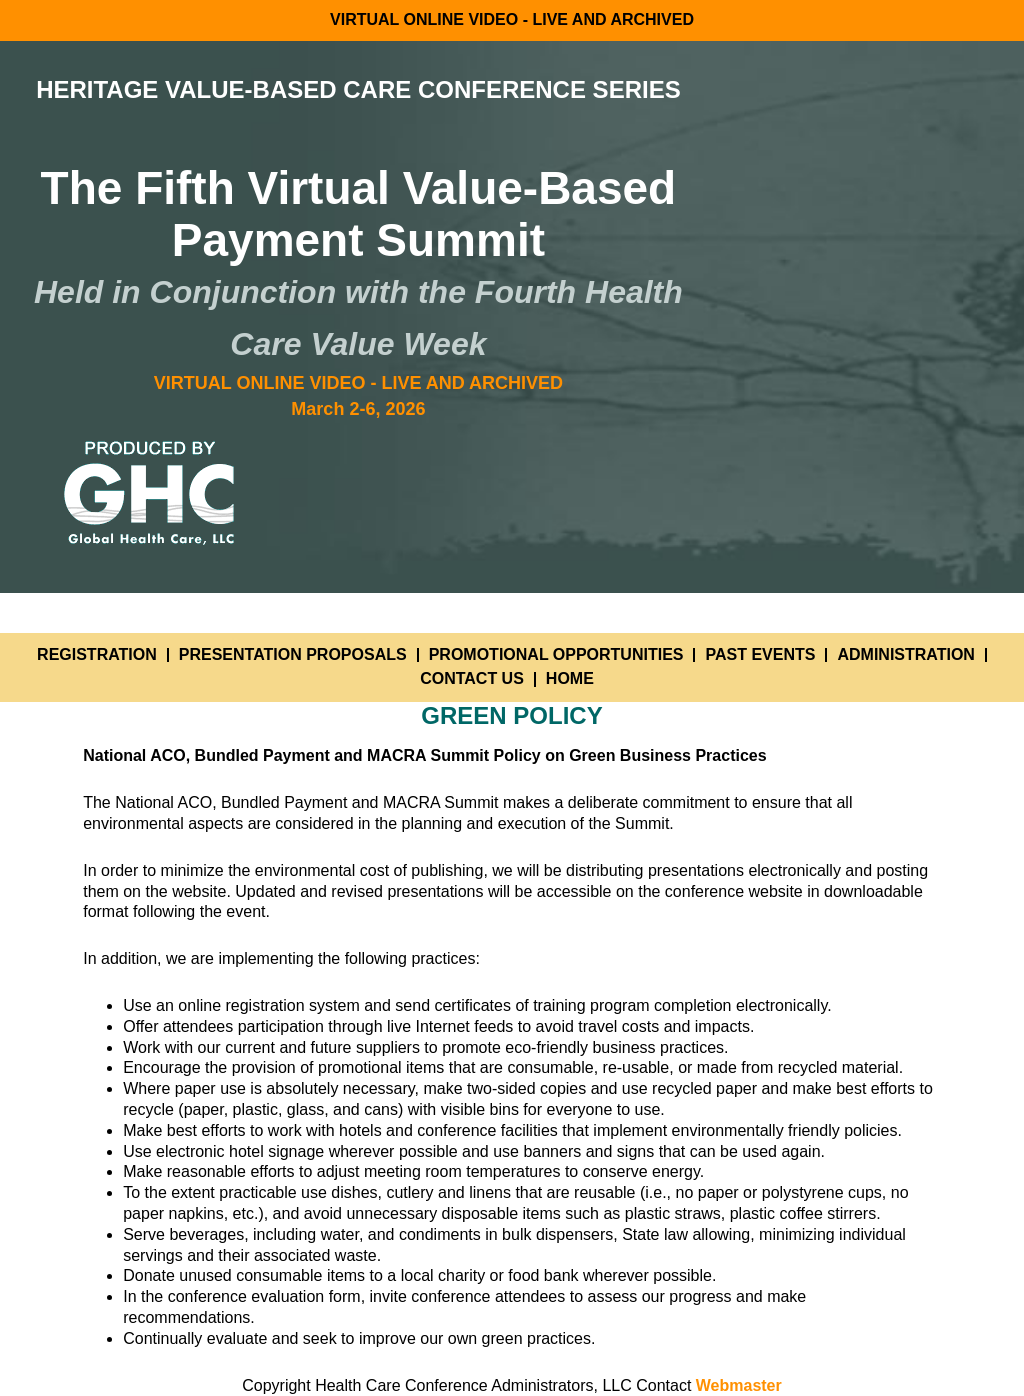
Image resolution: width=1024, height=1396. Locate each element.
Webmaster (739, 1385)
